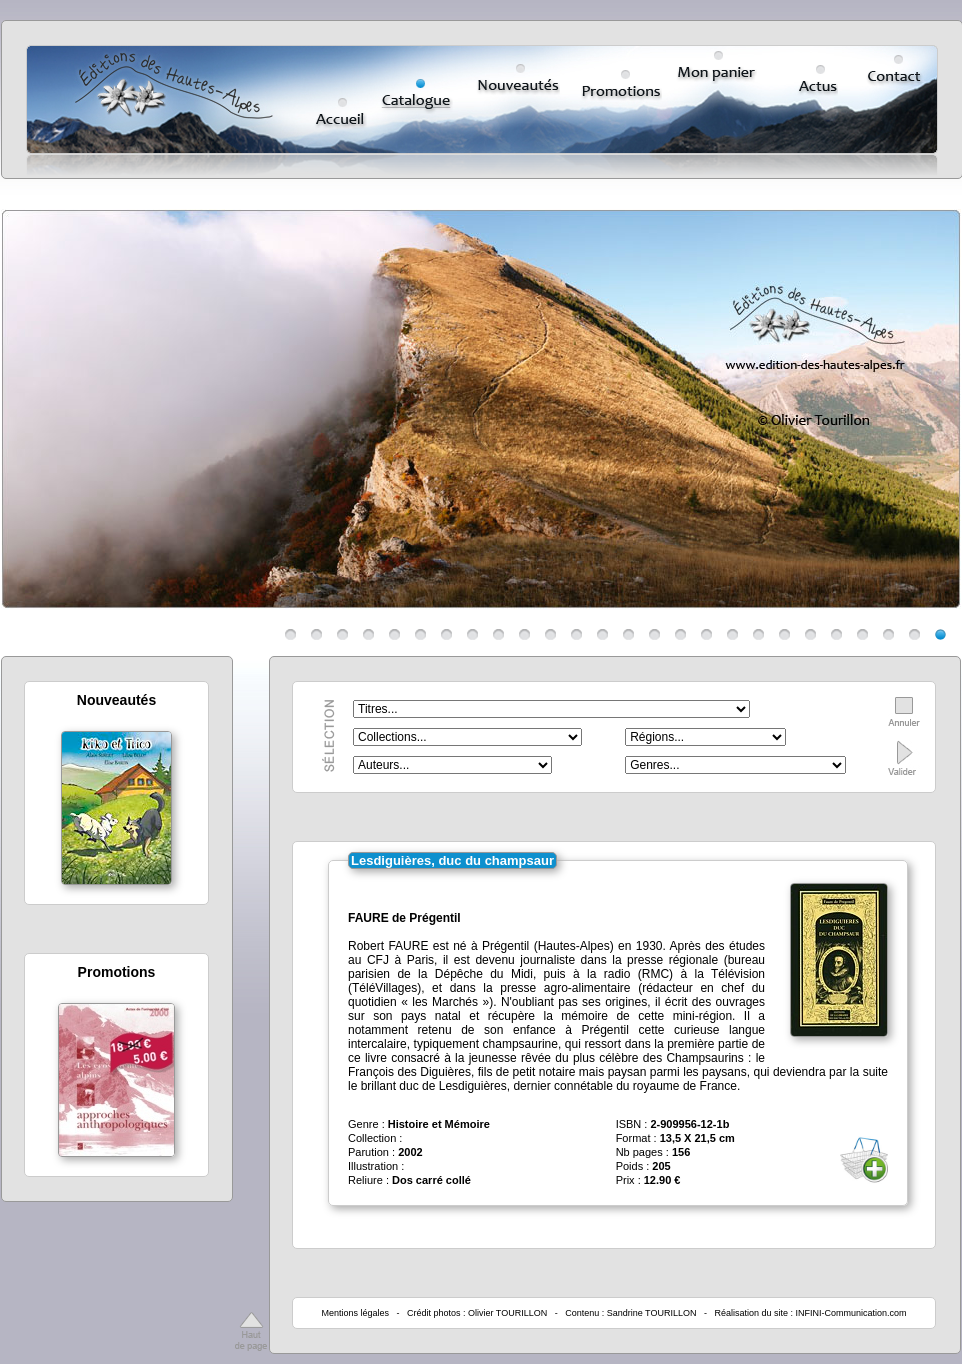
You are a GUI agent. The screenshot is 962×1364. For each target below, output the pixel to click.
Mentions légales (355, 1313)
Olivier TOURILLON (507, 1313)
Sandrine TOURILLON (652, 1313)
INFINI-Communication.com (851, 1313)
